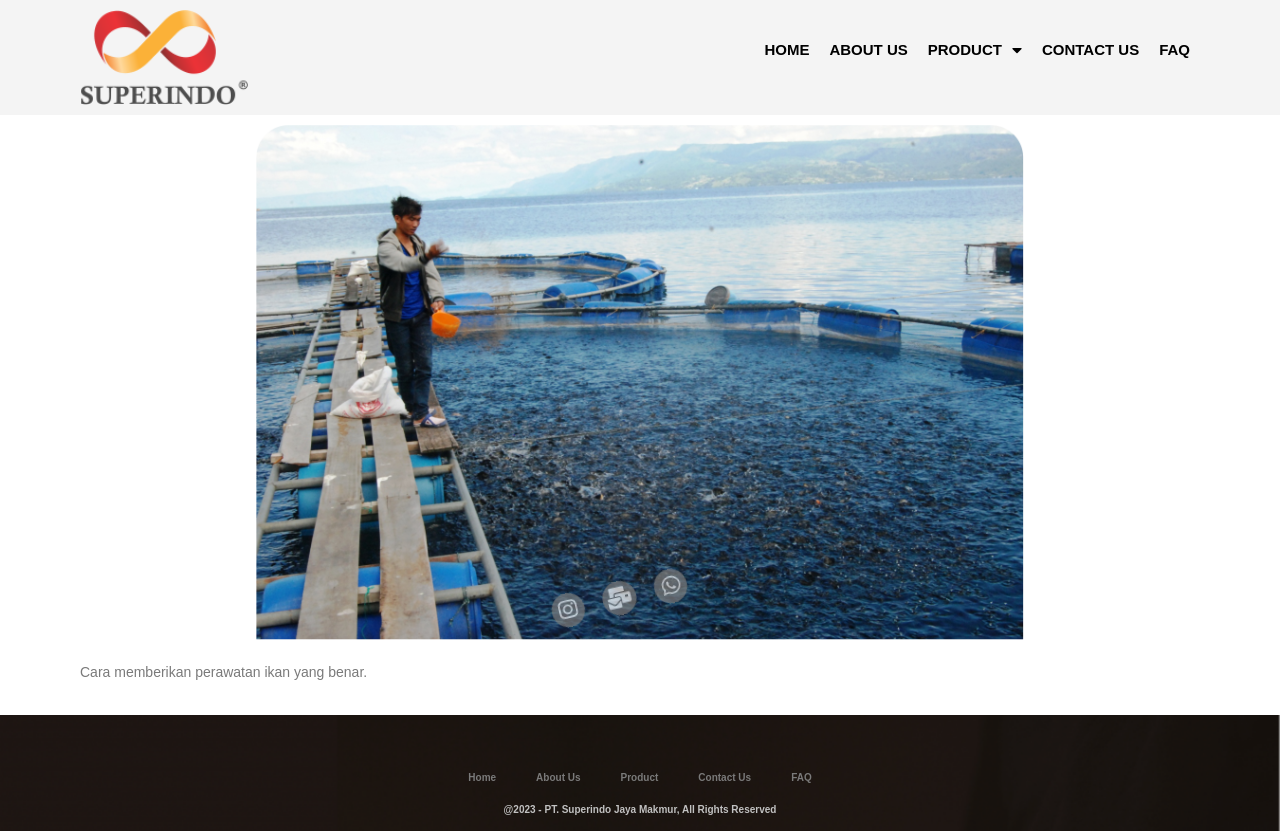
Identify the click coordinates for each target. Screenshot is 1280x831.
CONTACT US (1090, 49)
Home (482, 777)
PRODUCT (975, 50)
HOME (786, 49)
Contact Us (724, 777)
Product (640, 777)
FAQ (1174, 49)
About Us (558, 777)
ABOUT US (868, 49)
